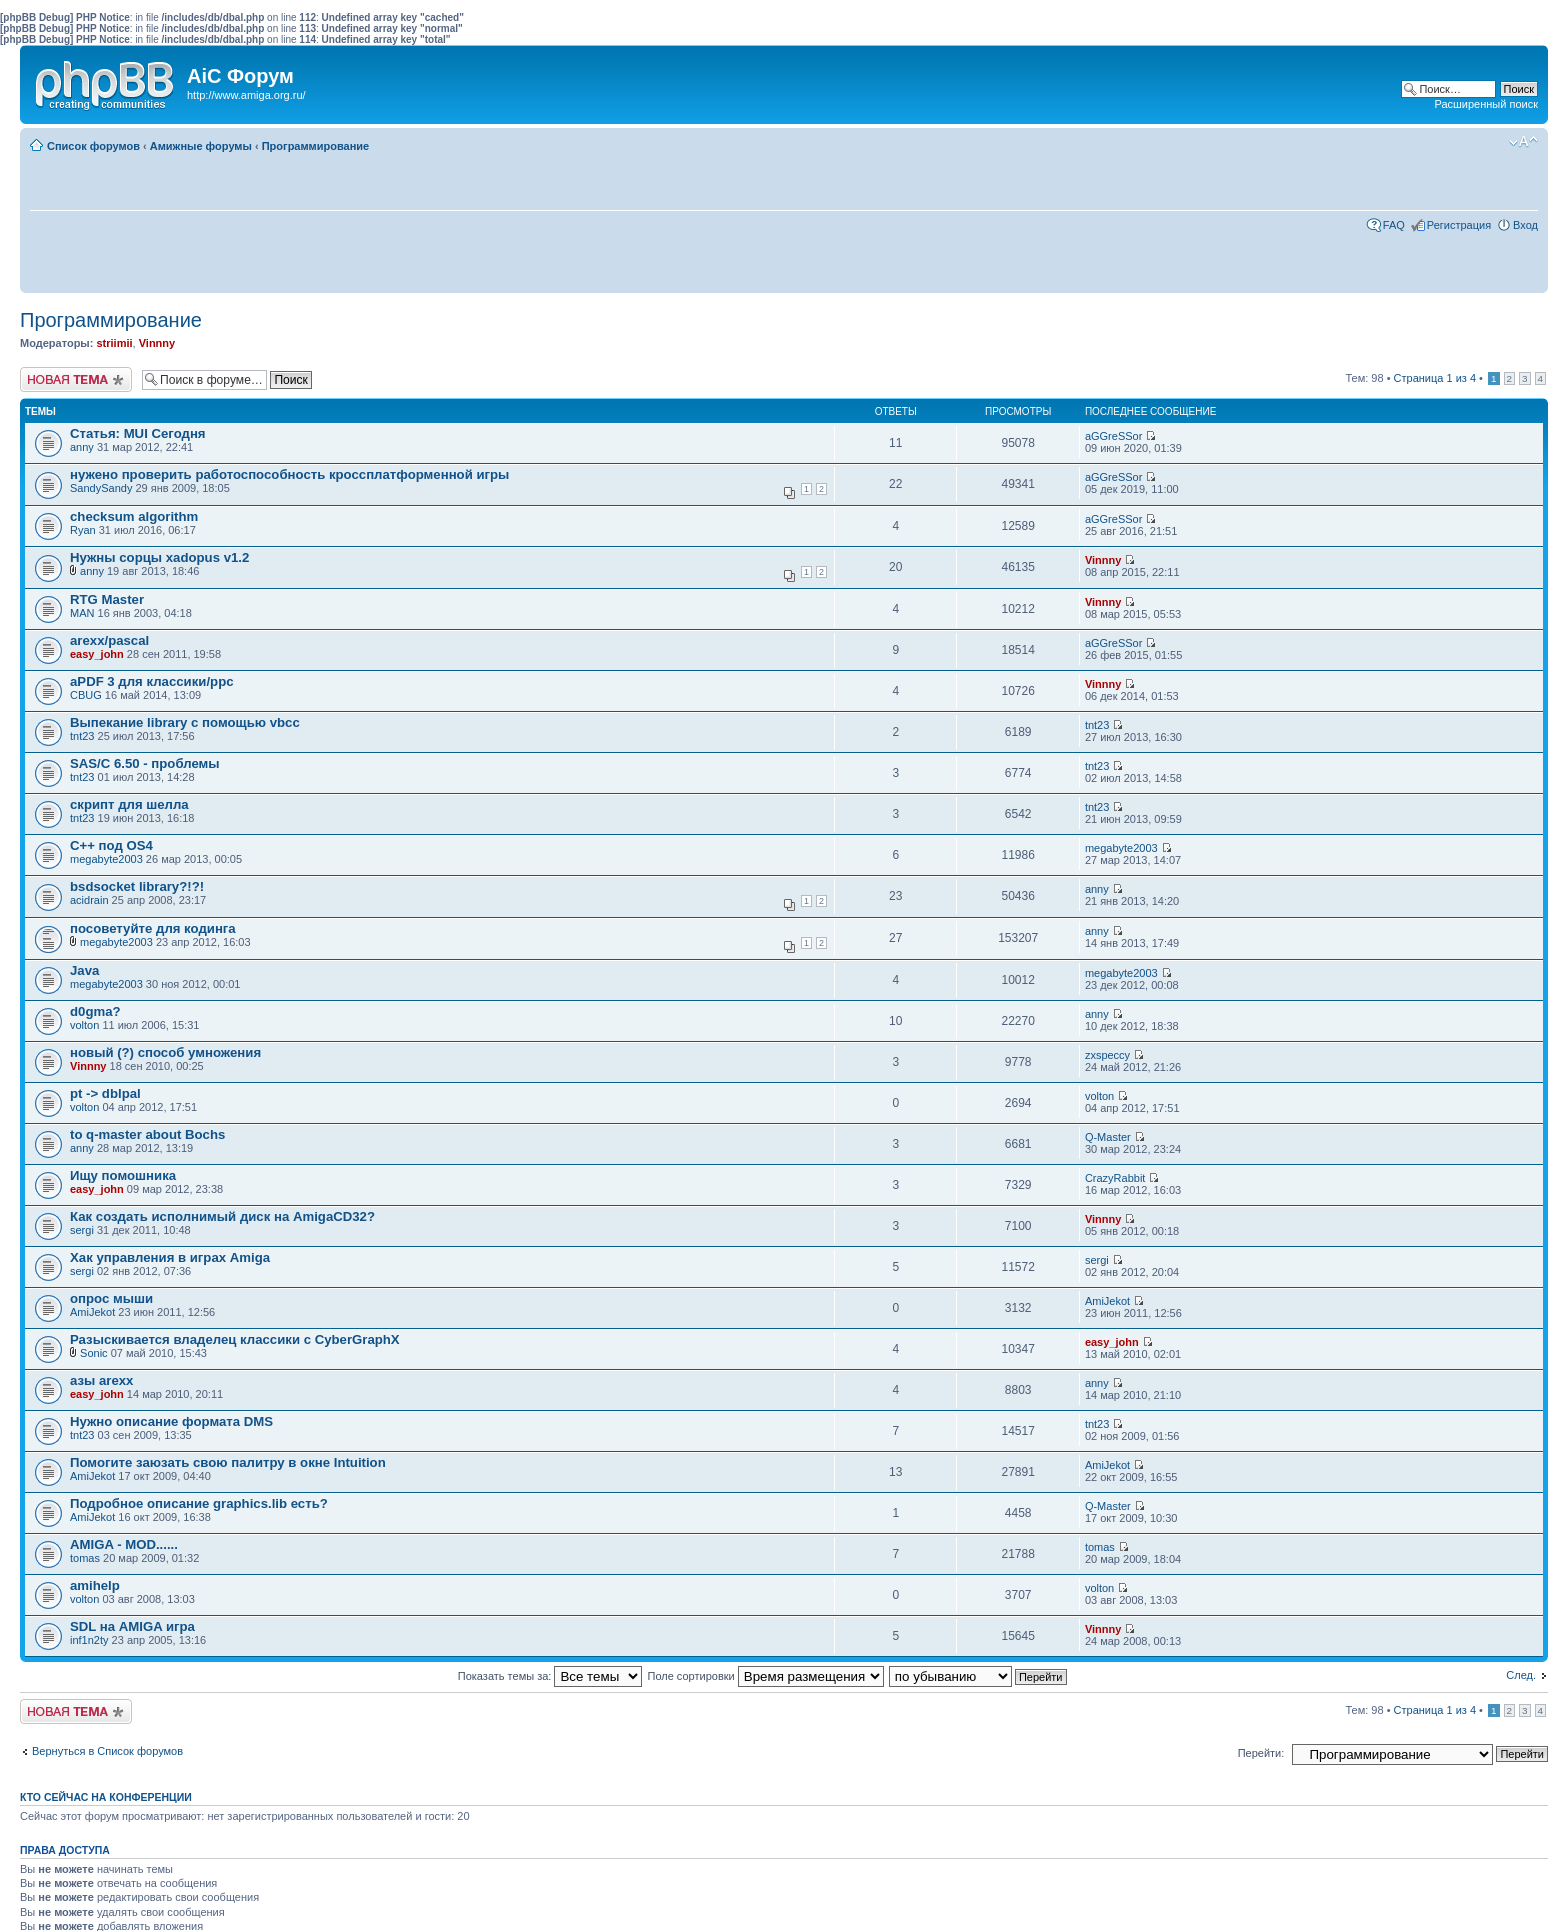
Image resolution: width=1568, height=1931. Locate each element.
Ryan (83, 530)
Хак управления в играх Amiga (170, 1257)
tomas (85, 1558)
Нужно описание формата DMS (171, 1421)
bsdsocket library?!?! (137, 886)
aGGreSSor (1113, 436)
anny (82, 447)
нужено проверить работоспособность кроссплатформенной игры (289, 474)
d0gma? (95, 1011)
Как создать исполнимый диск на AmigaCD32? (222, 1216)
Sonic (94, 1353)
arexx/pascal (109, 640)
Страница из (1435, 378)
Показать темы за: (550, 1676)
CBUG (86, 695)
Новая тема (76, 379)
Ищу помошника (123, 1175)
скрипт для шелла (129, 804)
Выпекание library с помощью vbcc (185, 722)
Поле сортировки (766, 1676)
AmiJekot (92, 1312)
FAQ (1394, 225)
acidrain (89, 900)
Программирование (316, 146)
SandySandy (101, 488)
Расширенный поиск (1486, 104)
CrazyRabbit (1115, 1178)
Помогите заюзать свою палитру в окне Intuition (228, 1462)
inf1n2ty (89, 1640)
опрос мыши (111, 1298)
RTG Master (107, 599)
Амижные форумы (201, 146)
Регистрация (1459, 225)
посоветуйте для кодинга (153, 928)
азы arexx (101, 1380)
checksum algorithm (134, 516)
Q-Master (1108, 1137)
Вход (1525, 225)
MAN (82, 613)
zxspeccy (1107, 1055)
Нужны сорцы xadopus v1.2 (159, 557)
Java (84, 970)
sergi (82, 1230)
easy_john (97, 654)
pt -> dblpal (105, 1093)
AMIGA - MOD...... (124, 1544)
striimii (114, 343)
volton (84, 1025)
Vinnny (157, 343)
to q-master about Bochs (147, 1134)
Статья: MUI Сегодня (138, 433)
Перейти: (1261, 1753)
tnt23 (82, 736)
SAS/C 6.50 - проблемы (145, 763)
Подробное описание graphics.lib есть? (199, 1503)
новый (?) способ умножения (165, 1052)
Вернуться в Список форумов (107, 1751)
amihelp (95, 1585)
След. (1521, 1675)
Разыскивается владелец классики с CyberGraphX (235, 1339)
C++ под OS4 (111, 845)
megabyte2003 (106, 859)
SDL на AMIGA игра (132, 1626)
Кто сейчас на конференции (106, 1797)
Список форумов (93, 146)
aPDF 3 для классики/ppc (152, 681)
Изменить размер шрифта (1523, 142)
